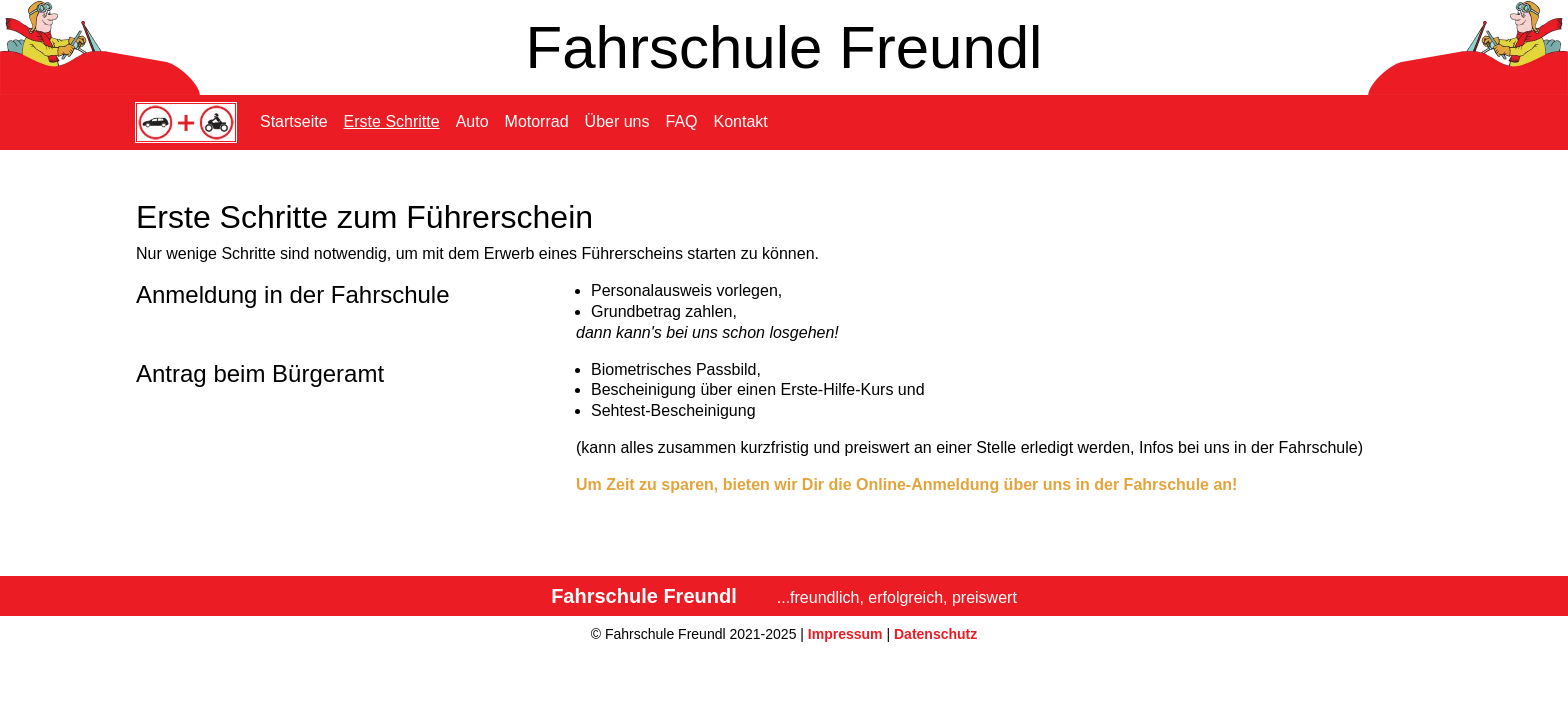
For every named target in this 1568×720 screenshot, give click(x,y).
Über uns (617, 121)
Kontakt (741, 121)
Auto (472, 121)
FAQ (682, 121)
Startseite (294, 121)
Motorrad (537, 121)
